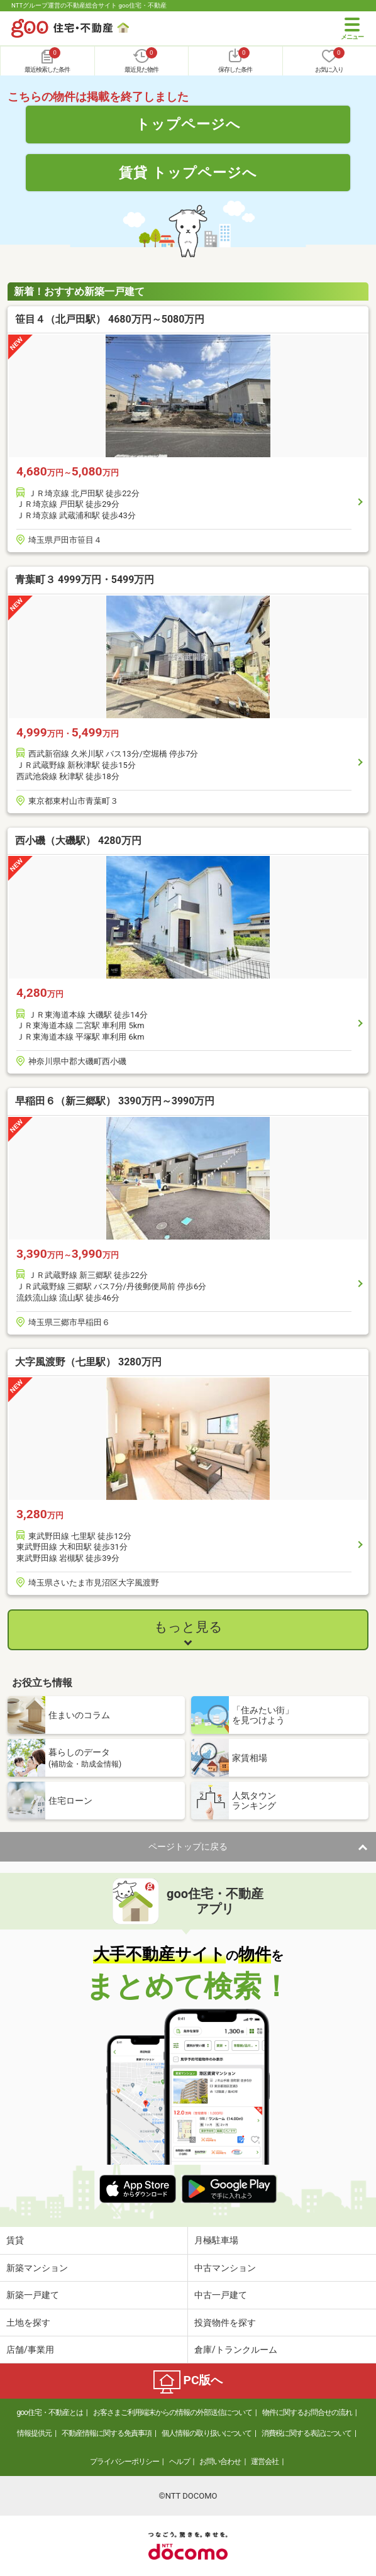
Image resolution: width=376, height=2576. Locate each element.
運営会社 (265, 2461)
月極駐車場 (216, 2240)
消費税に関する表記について (306, 2433)
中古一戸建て (220, 2295)
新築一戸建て (32, 2295)
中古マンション (225, 2268)
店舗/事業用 (30, 2350)
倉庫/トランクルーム (235, 2350)
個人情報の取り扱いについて (207, 2433)
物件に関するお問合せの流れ (307, 2412)
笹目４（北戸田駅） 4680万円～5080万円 (109, 319)
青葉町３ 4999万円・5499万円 (84, 580)
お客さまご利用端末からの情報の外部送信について (172, 2412)
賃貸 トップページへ (188, 172)
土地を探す (28, 2323)
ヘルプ (179, 2461)
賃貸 (15, 2240)
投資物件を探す (225, 2323)
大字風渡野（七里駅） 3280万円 (88, 1362)
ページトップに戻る (188, 1846)
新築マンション (37, 2268)
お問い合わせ (220, 2461)
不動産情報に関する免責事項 (107, 2433)
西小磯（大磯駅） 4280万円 (78, 841)
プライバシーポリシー (124, 2461)
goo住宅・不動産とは (49, 2412)
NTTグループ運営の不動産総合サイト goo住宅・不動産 (89, 5)
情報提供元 (34, 2433)
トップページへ (188, 124)
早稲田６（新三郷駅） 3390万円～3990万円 (114, 1101)
